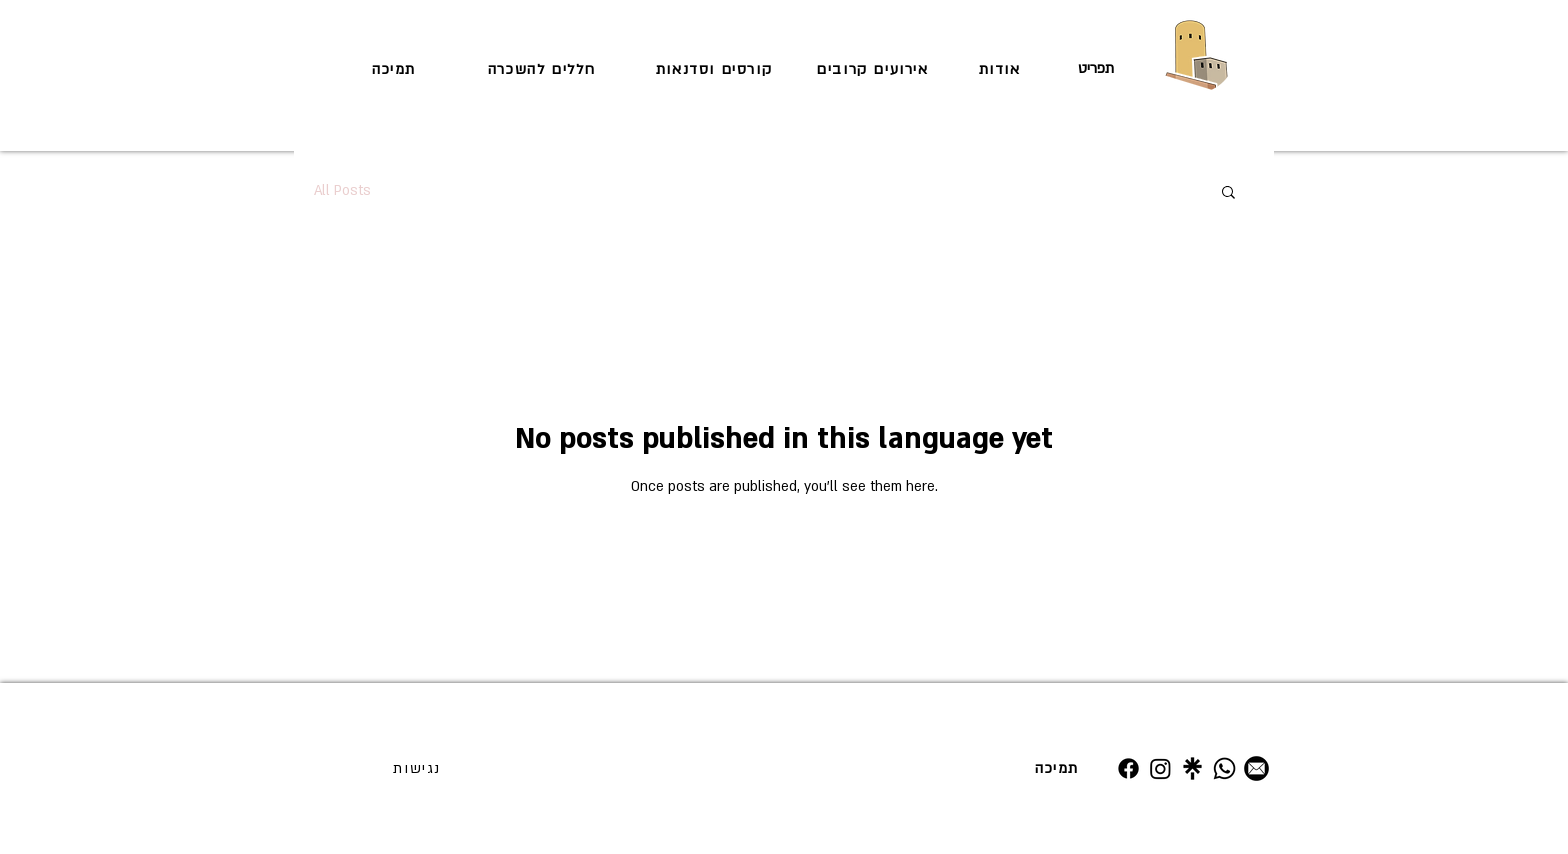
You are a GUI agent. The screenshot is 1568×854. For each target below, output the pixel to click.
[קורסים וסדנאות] (716, 69)
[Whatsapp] (1224, 768)
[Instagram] (1160, 768)
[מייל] (1256, 768)
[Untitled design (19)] (1192, 768)
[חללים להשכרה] (544, 69)
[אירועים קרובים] (874, 69)
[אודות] (1001, 69)
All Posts (342, 190)
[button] (1228, 193)
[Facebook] (1128, 768)
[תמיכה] (396, 69)
